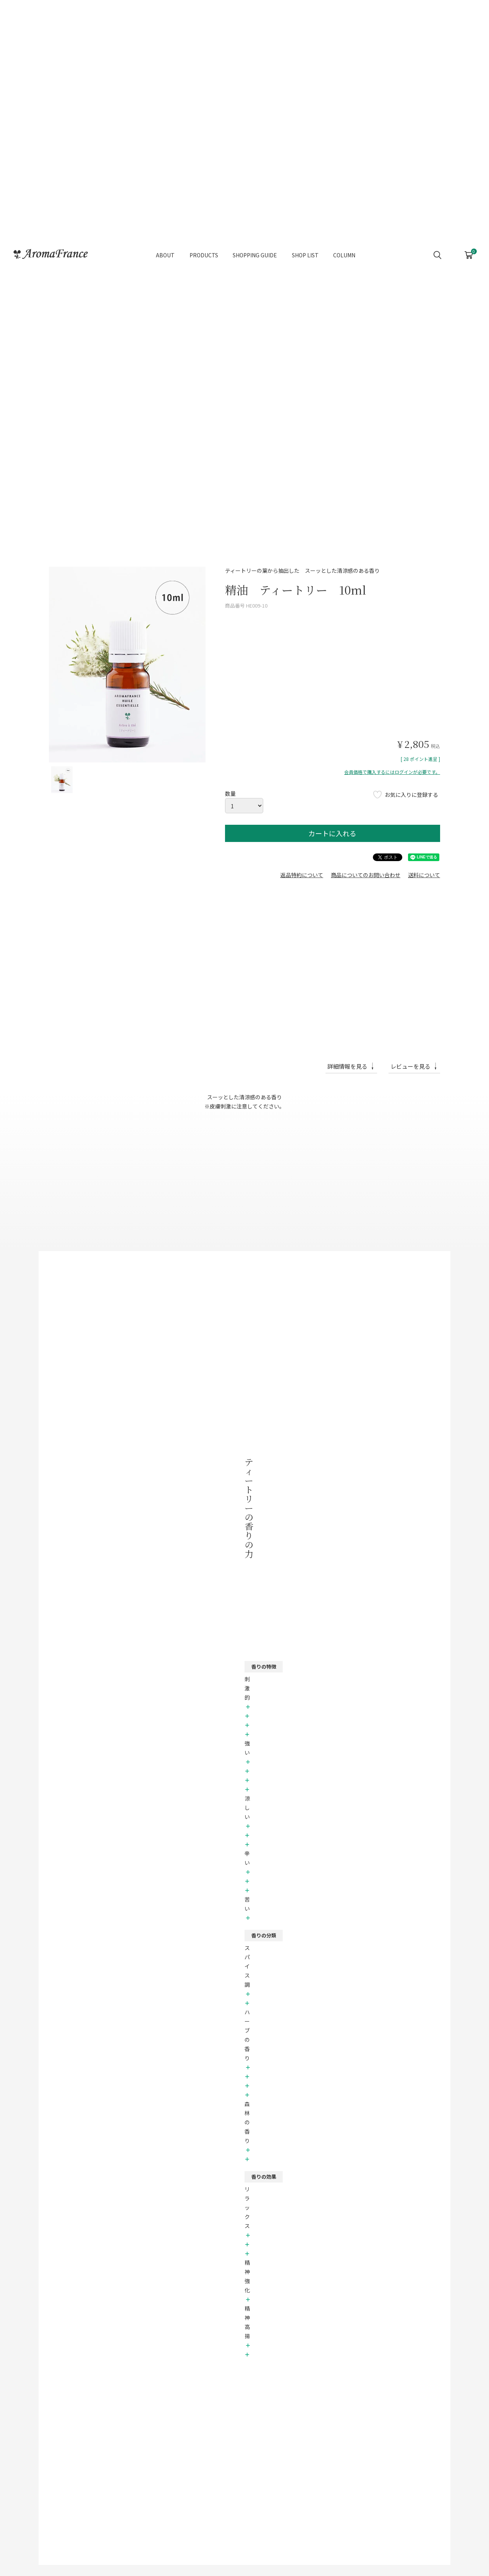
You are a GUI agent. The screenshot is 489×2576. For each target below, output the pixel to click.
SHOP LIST (305, 240)
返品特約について (301, 875)
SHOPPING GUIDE (255, 240)
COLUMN (344, 240)
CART (469, 238)
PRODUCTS (203, 240)
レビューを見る (410, 1066)
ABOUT (165, 240)
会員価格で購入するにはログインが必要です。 (392, 772)
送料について (424, 875)
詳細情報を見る (347, 1066)
